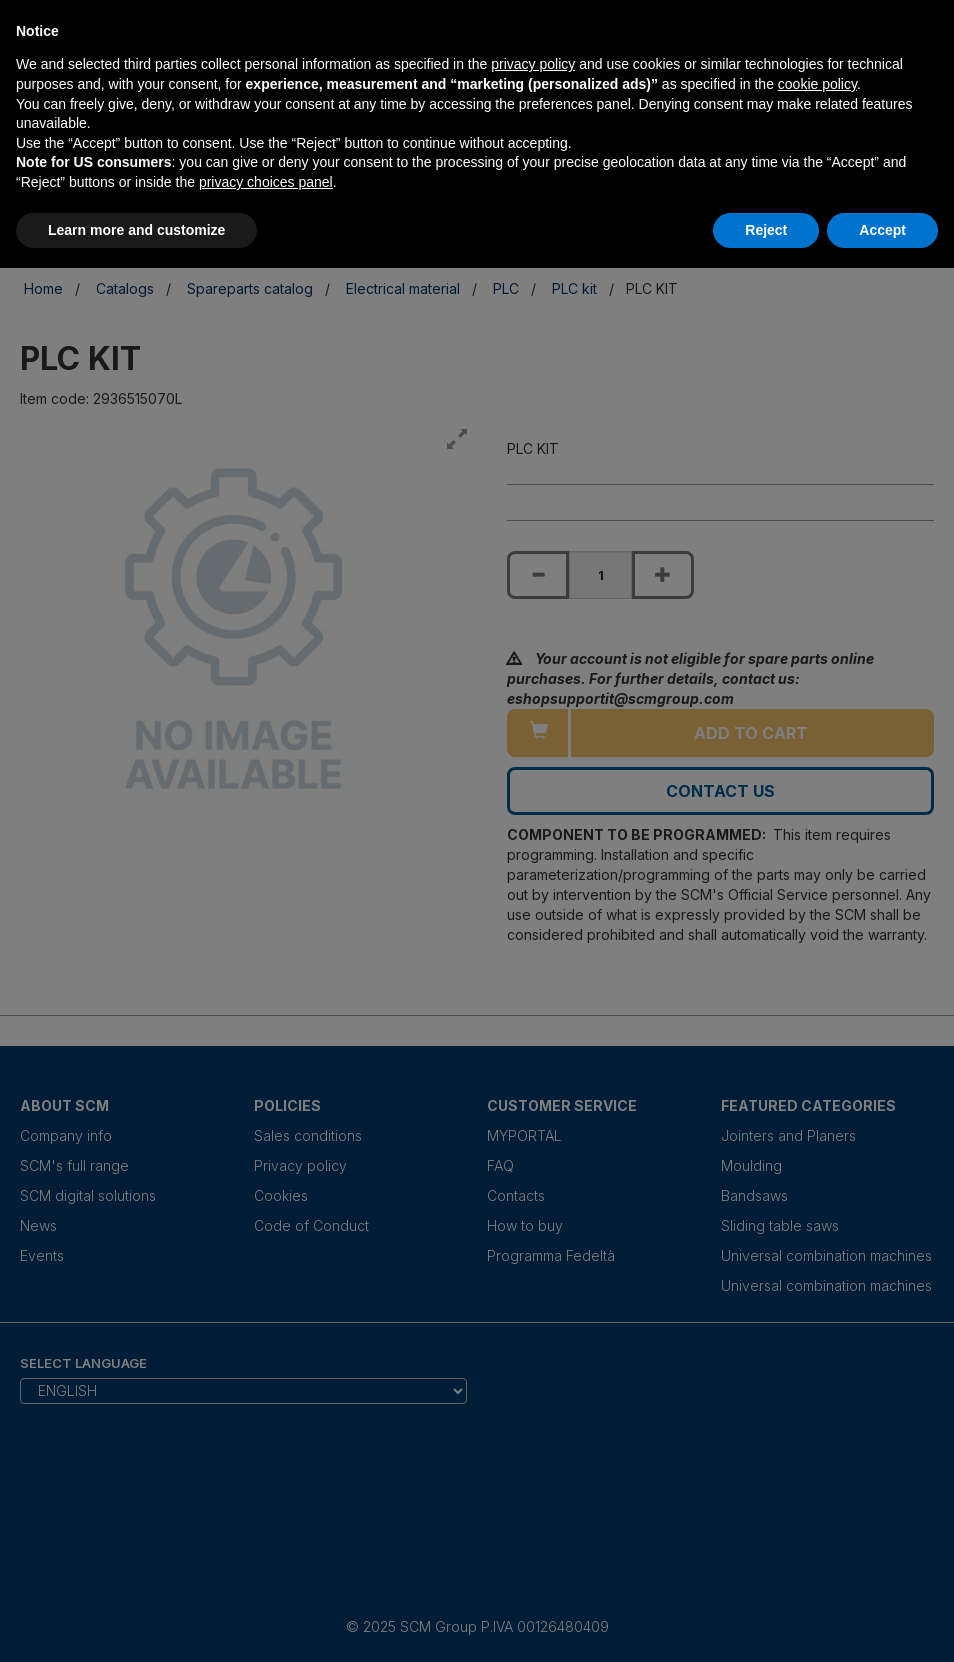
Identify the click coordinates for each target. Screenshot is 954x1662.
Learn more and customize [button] (136, 230)
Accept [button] (882, 230)
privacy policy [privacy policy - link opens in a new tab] (533, 64)
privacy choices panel (266, 182)
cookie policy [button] (817, 84)
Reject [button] (766, 230)
